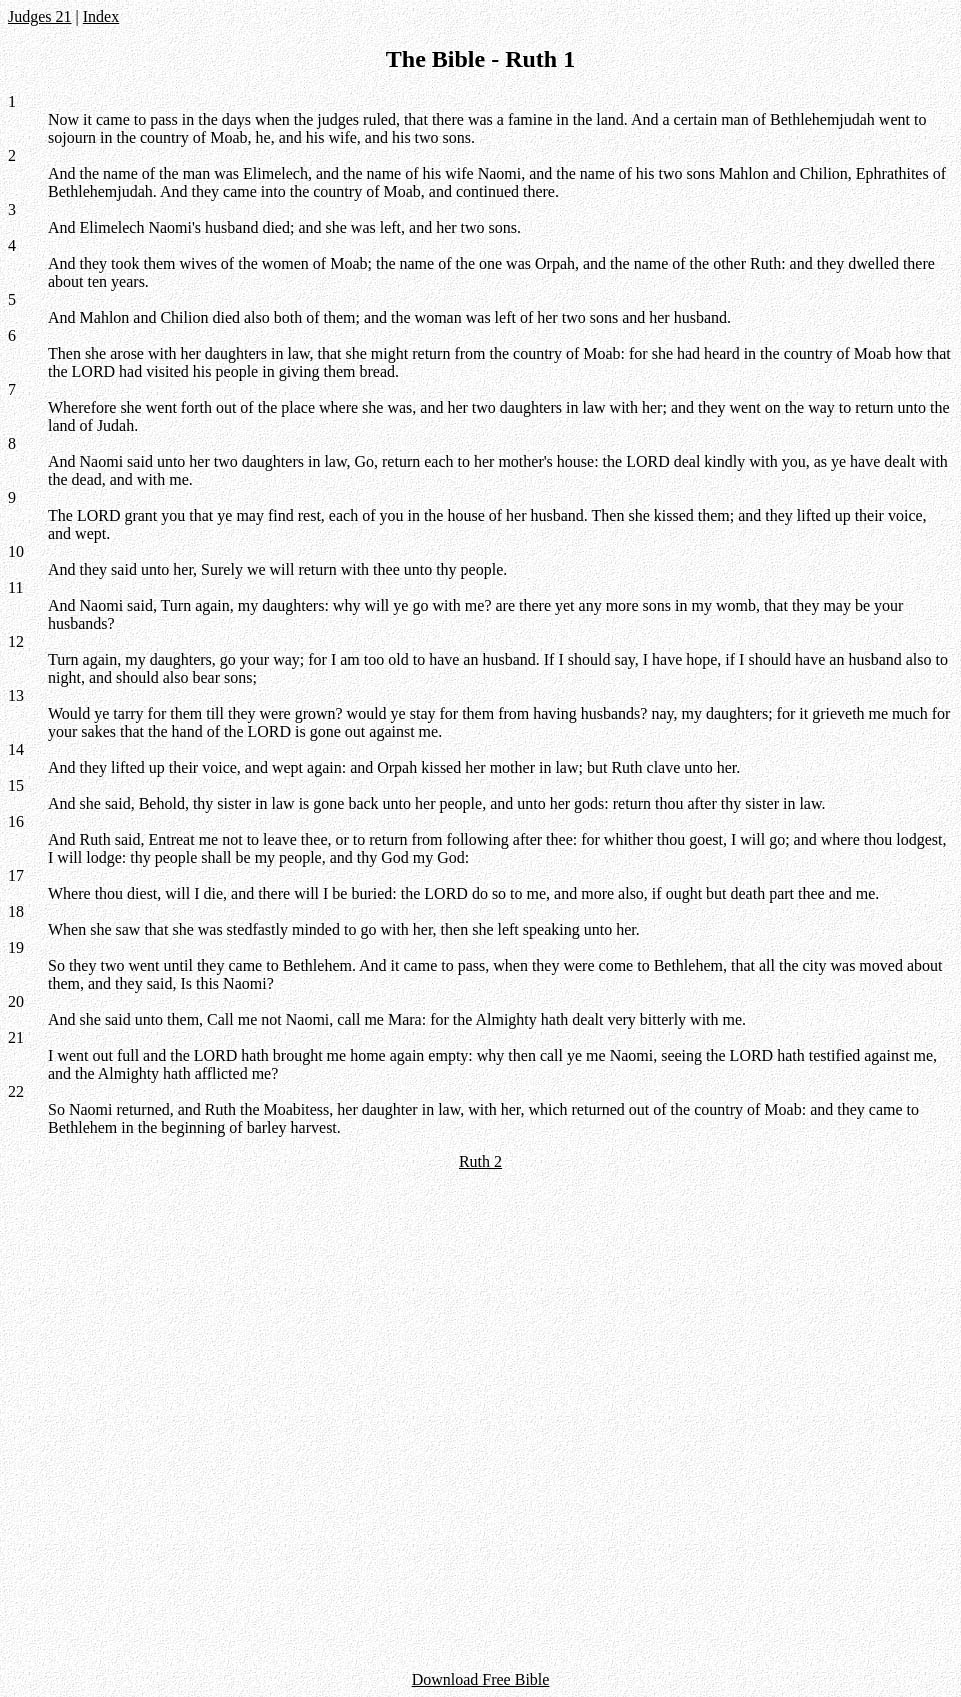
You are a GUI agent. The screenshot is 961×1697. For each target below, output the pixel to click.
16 (16, 821)
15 (16, 785)
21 (16, 1037)
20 (16, 1001)
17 (16, 875)
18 (16, 911)
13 (16, 695)
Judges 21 (40, 16)
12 (16, 641)
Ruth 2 (480, 1161)
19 (16, 947)
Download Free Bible (481, 1679)
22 (16, 1091)
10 (16, 551)
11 (15, 587)
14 (16, 749)
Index (101, 16)
